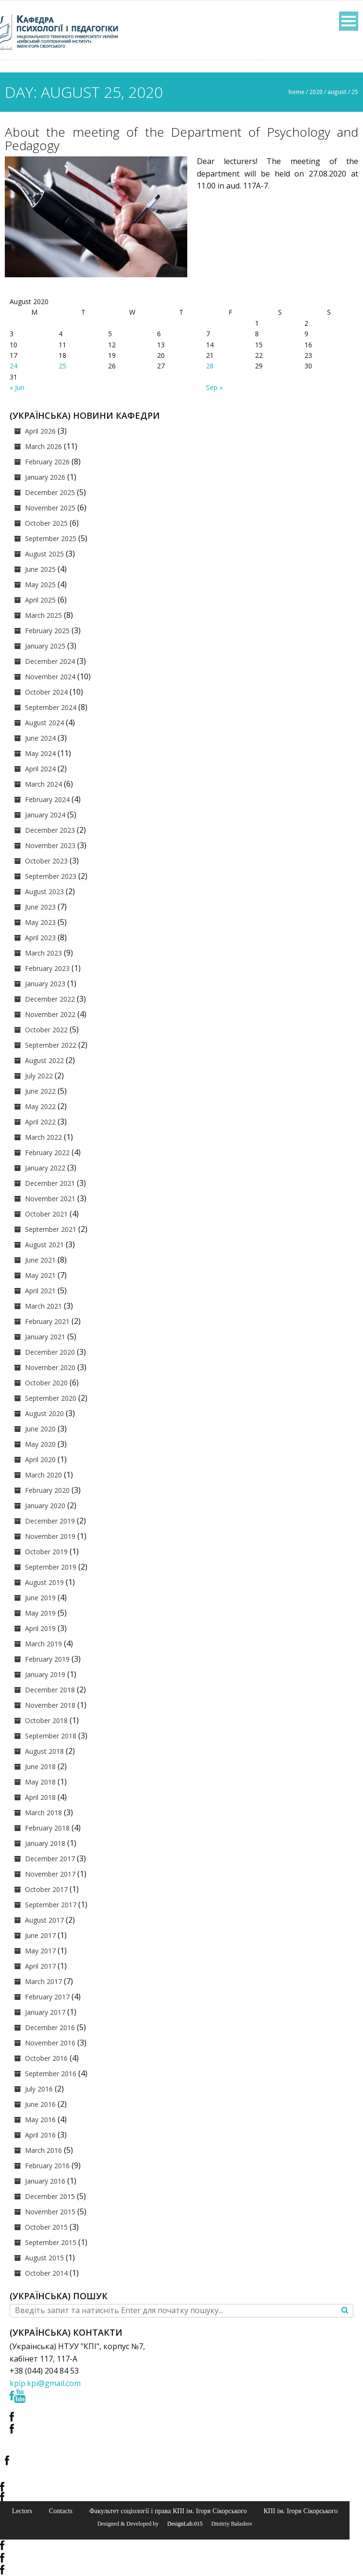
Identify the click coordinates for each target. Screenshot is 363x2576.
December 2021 (50, 1183)
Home (296, 92)
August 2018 (44, 1751)
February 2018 (47, 1827)
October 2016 (46, 2058)
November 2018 (50, 1705)
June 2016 (40, 2104)
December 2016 (50, 2027)
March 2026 (43, 446)
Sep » (214, 387)
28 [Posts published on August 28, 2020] (210, 365)
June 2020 (40, 1428)
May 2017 (40, 1950)
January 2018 (45, 1843)
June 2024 (40, 738)
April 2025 (40, 599)
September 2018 (50, 1735)
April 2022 (40, 1121)
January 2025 (45, 645)
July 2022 (39, 1075)
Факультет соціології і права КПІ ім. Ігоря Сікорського (168, 2511)
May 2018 (40, 1781)
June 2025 (40, 569)
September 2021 (50, 1229)
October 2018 (46, 1720)
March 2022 (43, 1137)
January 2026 (45, 477)
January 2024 (45, 814)
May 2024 (40, 753)
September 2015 (50, 2242)
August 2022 (44, 1060)
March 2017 (43, 1981)
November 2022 (50, 1014)
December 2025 (50, 492)
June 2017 (40, 1935)
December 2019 (50, 1520)
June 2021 (40, 1259)
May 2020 (40, 1444)
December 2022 (50, 999)
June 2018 (40, 1766)
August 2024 (44, 722)
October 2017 (46, 1889)
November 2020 (50, 1367)
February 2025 (47, 630)
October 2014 (46, 2273)
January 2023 (45, 983)
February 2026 (47, 461)
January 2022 (45, 1167)
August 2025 (44, 553)
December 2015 (50, 2196)
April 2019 (40, 1628)
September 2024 (50, 707)
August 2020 (44, 1413)
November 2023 (50, 845)
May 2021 (40, 1275)
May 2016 (40, 2119)
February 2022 (47, 1152)
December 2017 (50, 1858)
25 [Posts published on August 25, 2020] (62, 365)
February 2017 (47, 1996)
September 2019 (50, 1567)
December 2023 (50, 830)
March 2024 (43, 784)
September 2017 (50, 1904)
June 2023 (40, 906)
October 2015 (46, 2227)
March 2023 (43, 952)
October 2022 (46, 1029)
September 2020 (50, 1398)
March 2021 (43, 1306)
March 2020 (43, 1474)
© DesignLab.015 (181, 2524)
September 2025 (50, 538)
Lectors (22, 2511)
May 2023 (40, 922)
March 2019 (43, 1643)
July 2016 (39, 2088)
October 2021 (46, 1213)
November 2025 (50, 507)
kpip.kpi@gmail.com (45, 2383)
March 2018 (43, 1812)
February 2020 (47, 1490)
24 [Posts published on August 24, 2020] (13, 365)
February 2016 (47, 2165)
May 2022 (40, 1106)
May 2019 (40, 1613)
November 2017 (50, 1874)
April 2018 (40, 1797)
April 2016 (40, 2134)
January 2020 (45, 1505)
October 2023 (46, 860)
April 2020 (40, 1459)
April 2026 (40, 431)
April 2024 (40, 768)
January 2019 (45, 1674)
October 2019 (46, 1551)
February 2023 (47, 968)
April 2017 (40, 1966)
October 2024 (46, 692)
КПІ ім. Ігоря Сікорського (301, 2511)
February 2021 (47, 1321)
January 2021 (45, 1336)
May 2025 (40, 584)
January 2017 (45, 2012)
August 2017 (44, 1920)
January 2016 (45, 2181)
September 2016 (50, 2073)
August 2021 (44, 1244)
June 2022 (40, 1091)
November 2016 (50, 2042)
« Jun (17, 387)
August (337, 92)
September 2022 (50, 1045)
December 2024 (50, 661)
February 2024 (47, 799)
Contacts (61, 2511)
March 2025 (43, 615)
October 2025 (46, 523)
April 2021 (40, 1290)
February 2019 (47, 1659)
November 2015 (50, 2211)
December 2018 (50, 1689)
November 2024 (50, 676)
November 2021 (50, 1198)
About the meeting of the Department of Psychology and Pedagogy (181, 138)
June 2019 (40, 1597)
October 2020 (46, 1382)
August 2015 (44, 2257)
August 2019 (44, 1582)
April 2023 (40, 937)
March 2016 (43, 2150)
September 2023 (50, 876)
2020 (316, 92)
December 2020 (50, 1352)
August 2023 (44, 891)
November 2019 (50, 1536)
